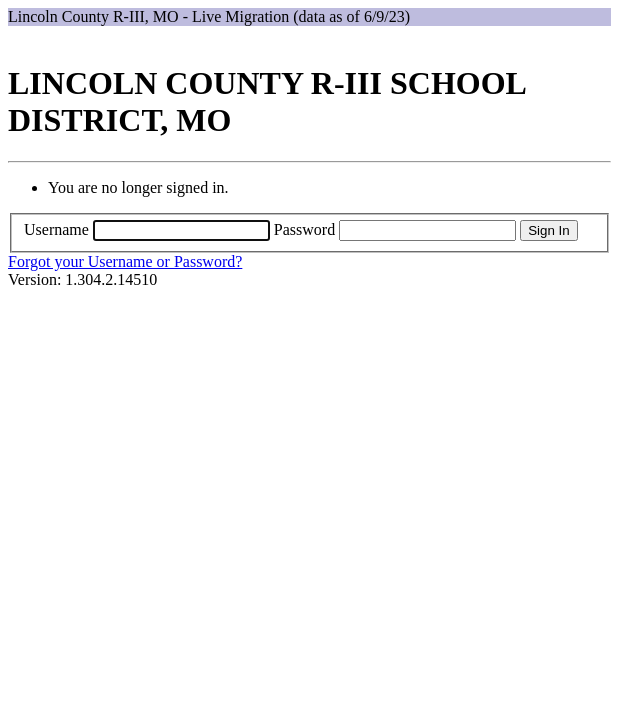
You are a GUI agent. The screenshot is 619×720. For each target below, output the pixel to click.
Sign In (549, 230)
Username (56, 229)
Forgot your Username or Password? (125, 261)
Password (304, 229)
